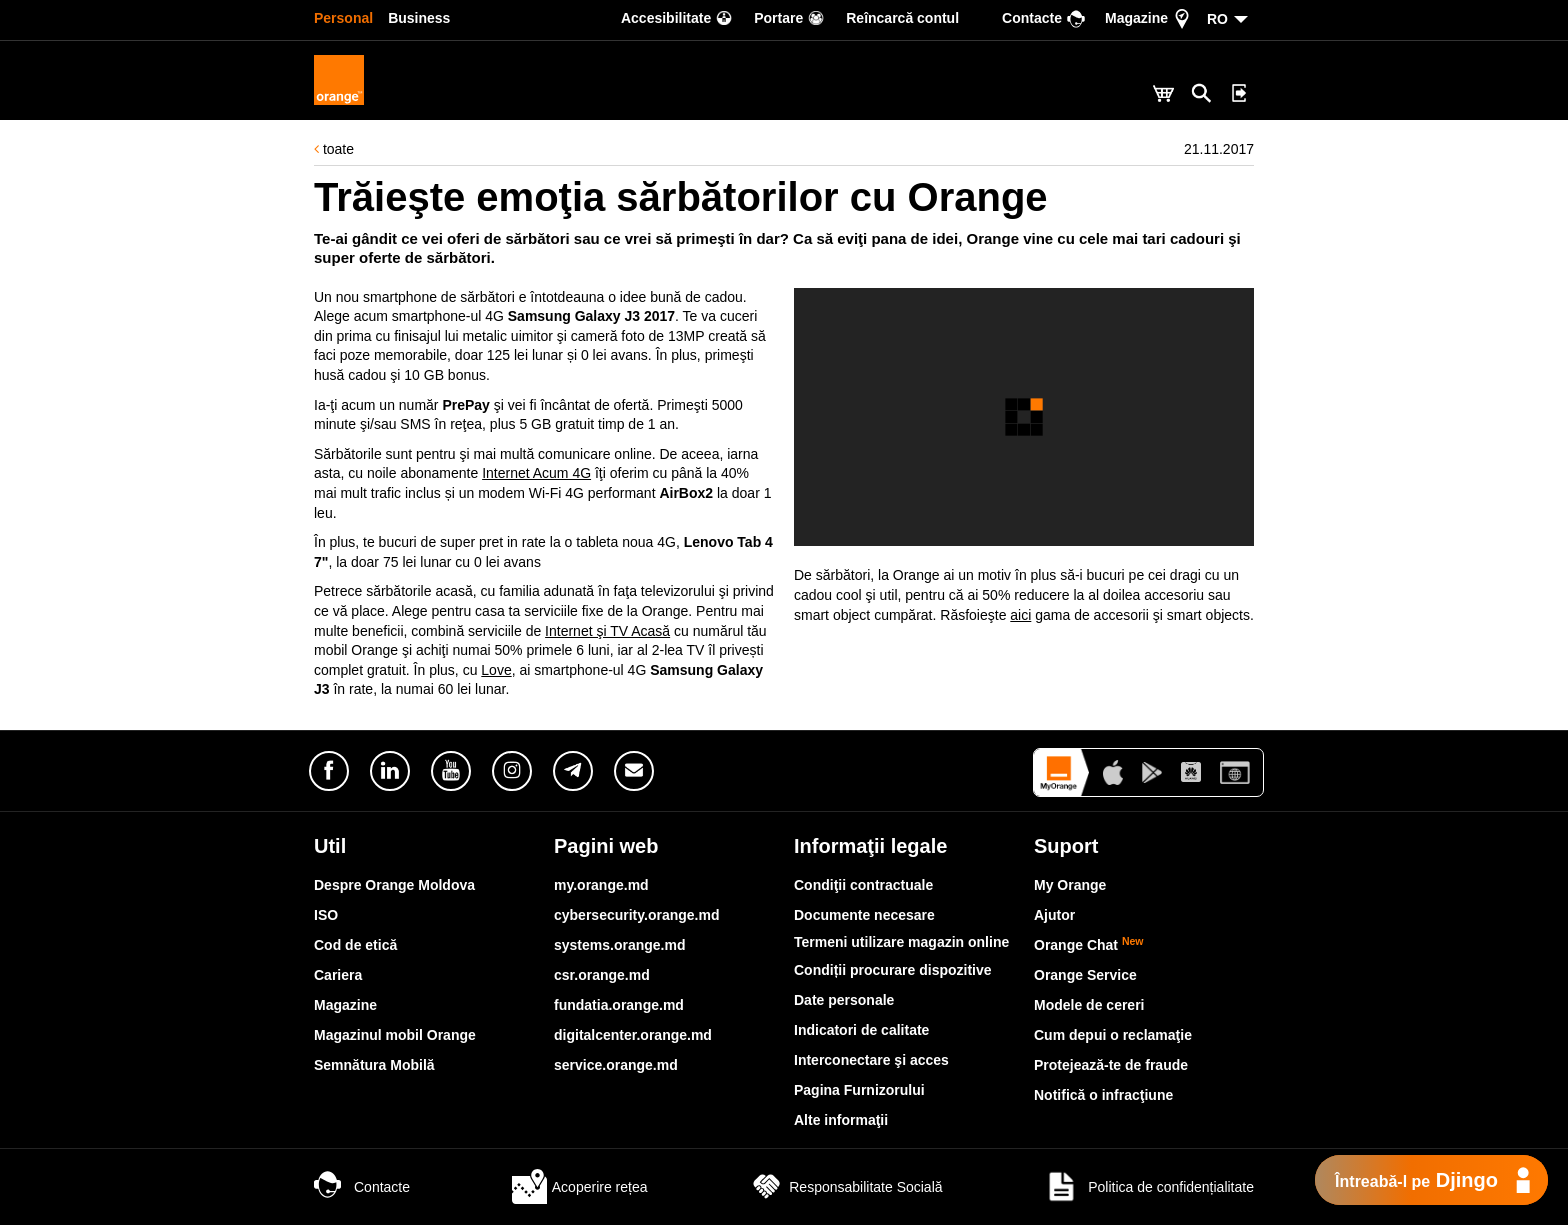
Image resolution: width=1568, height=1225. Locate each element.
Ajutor (1054, 915)
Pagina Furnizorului (859, 1090)
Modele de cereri (1089, 1005)
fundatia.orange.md (619, 1005)
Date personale (844, 1000)
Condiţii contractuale (863, 885)
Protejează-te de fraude (1111, 1065)
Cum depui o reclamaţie (1113, 1035)
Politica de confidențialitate (1149, 1187)
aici (1020, 615)
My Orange (1070, 885)
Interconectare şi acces (871, 1060)
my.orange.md (601, 885)
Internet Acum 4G (536, 473)
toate (334, 149)
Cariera (338, 975)
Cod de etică (355, 945)
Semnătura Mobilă (374, 1065)
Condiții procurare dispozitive (893, 970)
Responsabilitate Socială (845, 1187)
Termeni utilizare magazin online (901, 942)
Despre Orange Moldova (394, 885)
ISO (326, 915)
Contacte (362, 1187)
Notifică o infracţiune (1103, 1095)
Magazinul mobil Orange (395, 1035)
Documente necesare (864, 915)
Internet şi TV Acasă (607, 631)
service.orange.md (616, 1065)
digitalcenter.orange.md (633, 1035)
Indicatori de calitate (861, 1030)
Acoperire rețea (580, 1187)
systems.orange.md (620, 945)
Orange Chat (1089, 945)
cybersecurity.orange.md (636, 915)
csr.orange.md (602, 975)
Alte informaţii (841, 1120)
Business (419, 18)
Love (496, 670)
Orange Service (1085, 975)
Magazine (345, 1005)
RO (1217, 19)
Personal (343, 18)
